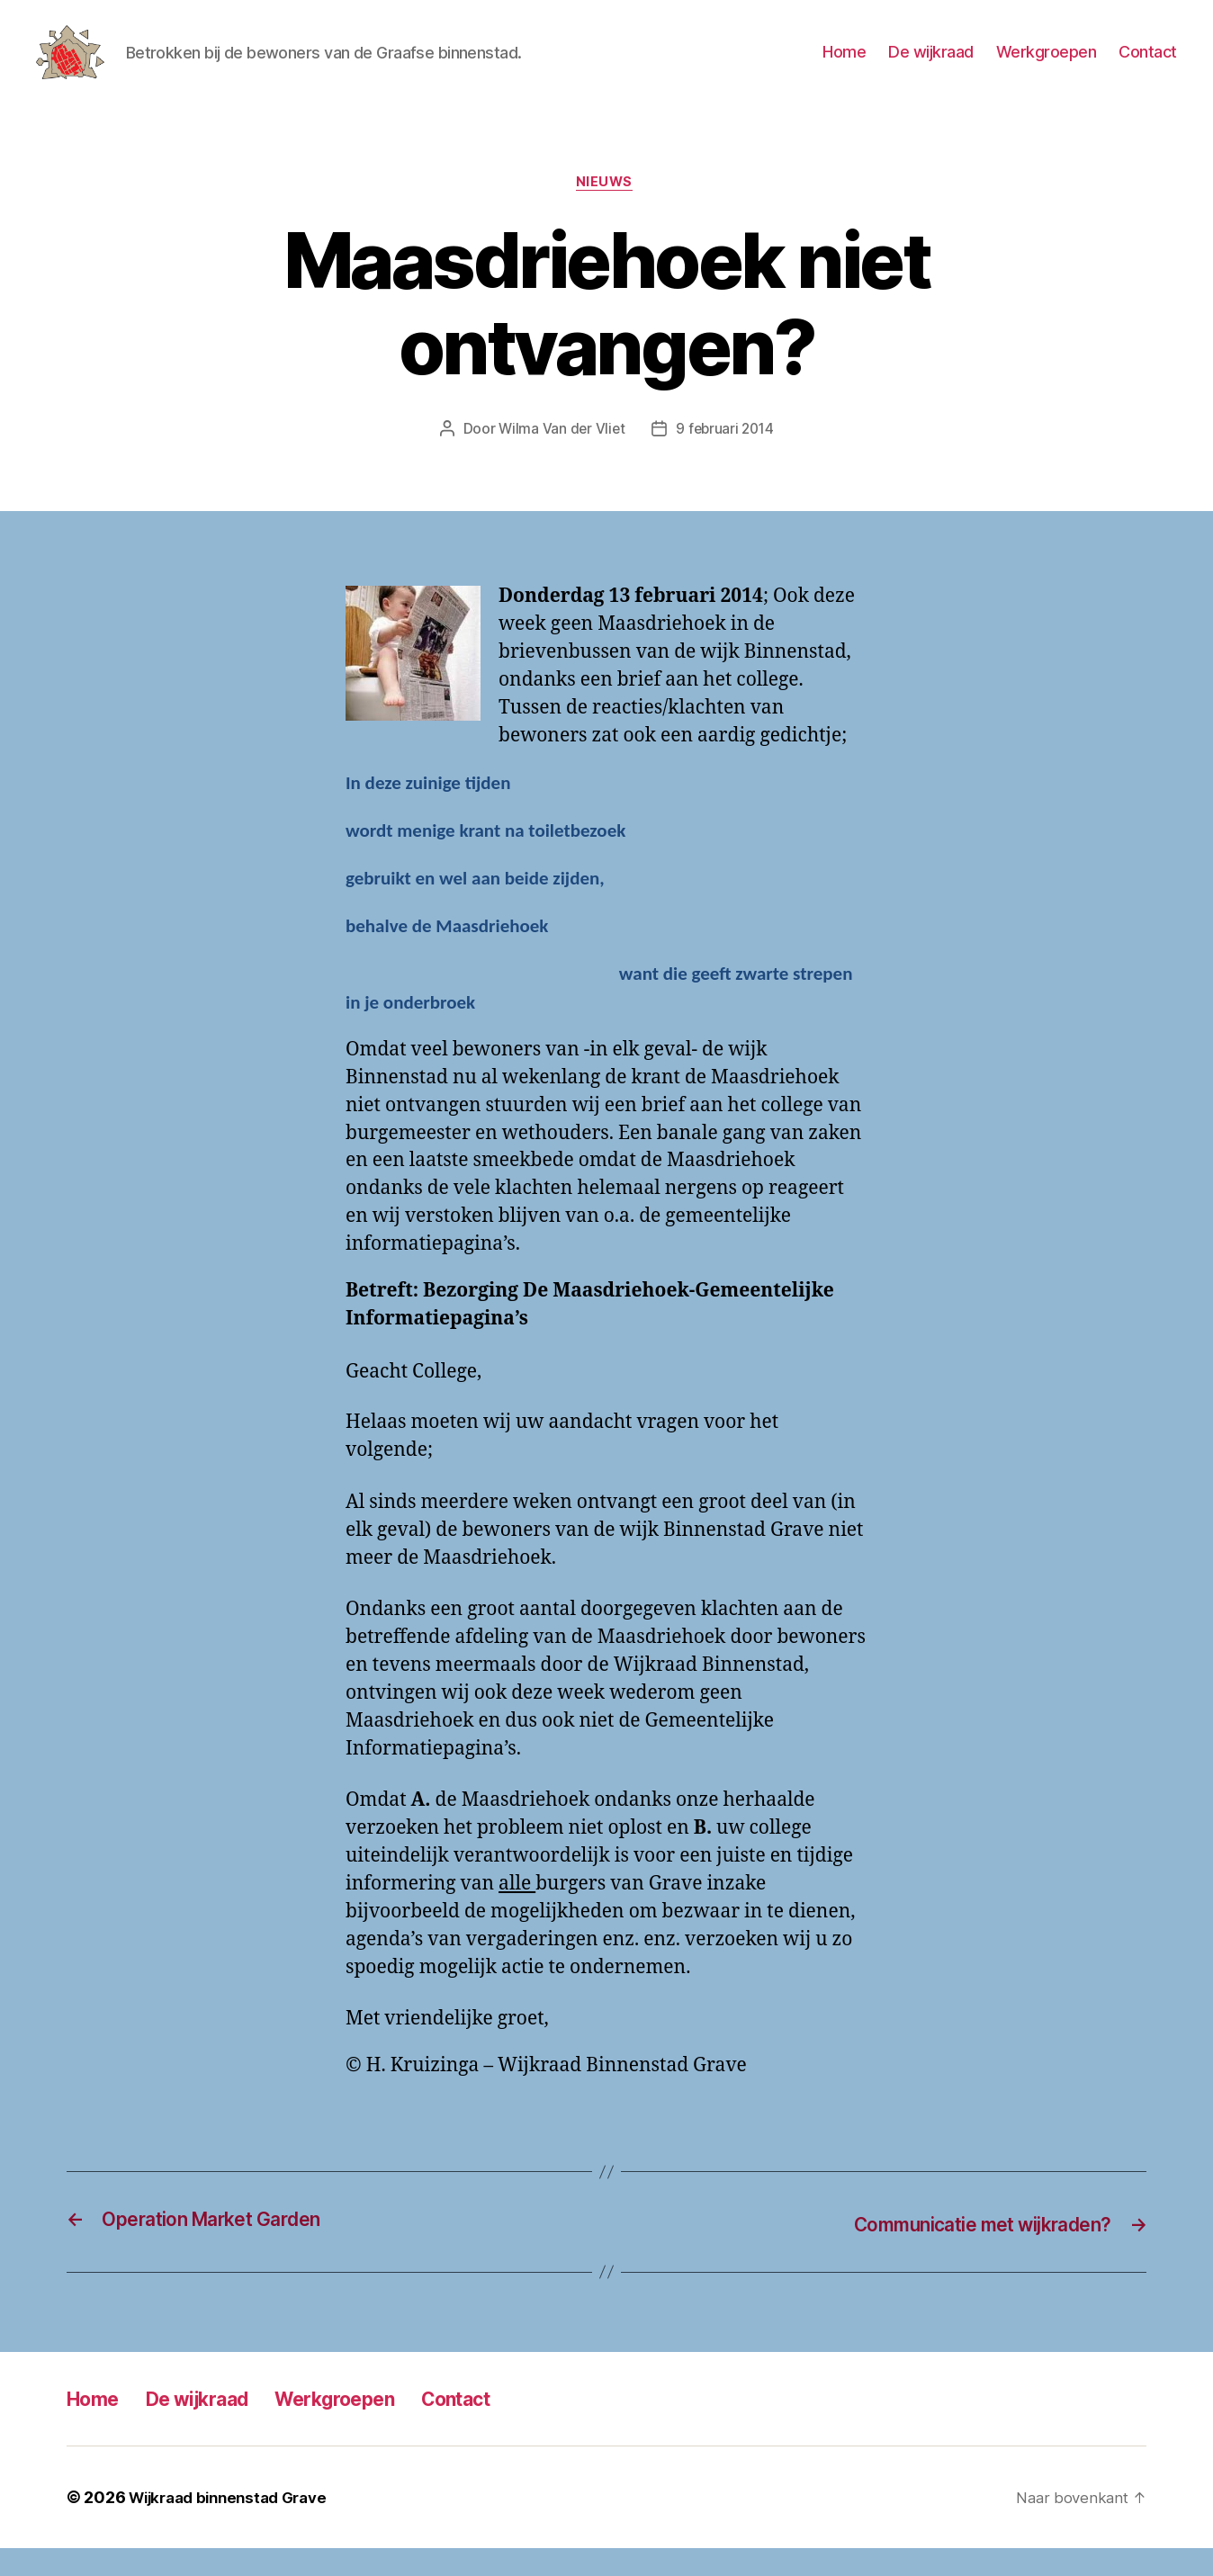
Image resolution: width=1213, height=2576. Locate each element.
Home (844, 65)
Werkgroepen (1046, 65)
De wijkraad (931, 65)
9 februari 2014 (726, 458)
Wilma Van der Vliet (559, 458)
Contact (1148, 65)
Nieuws (606, 211)
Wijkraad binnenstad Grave (235, 2525)
